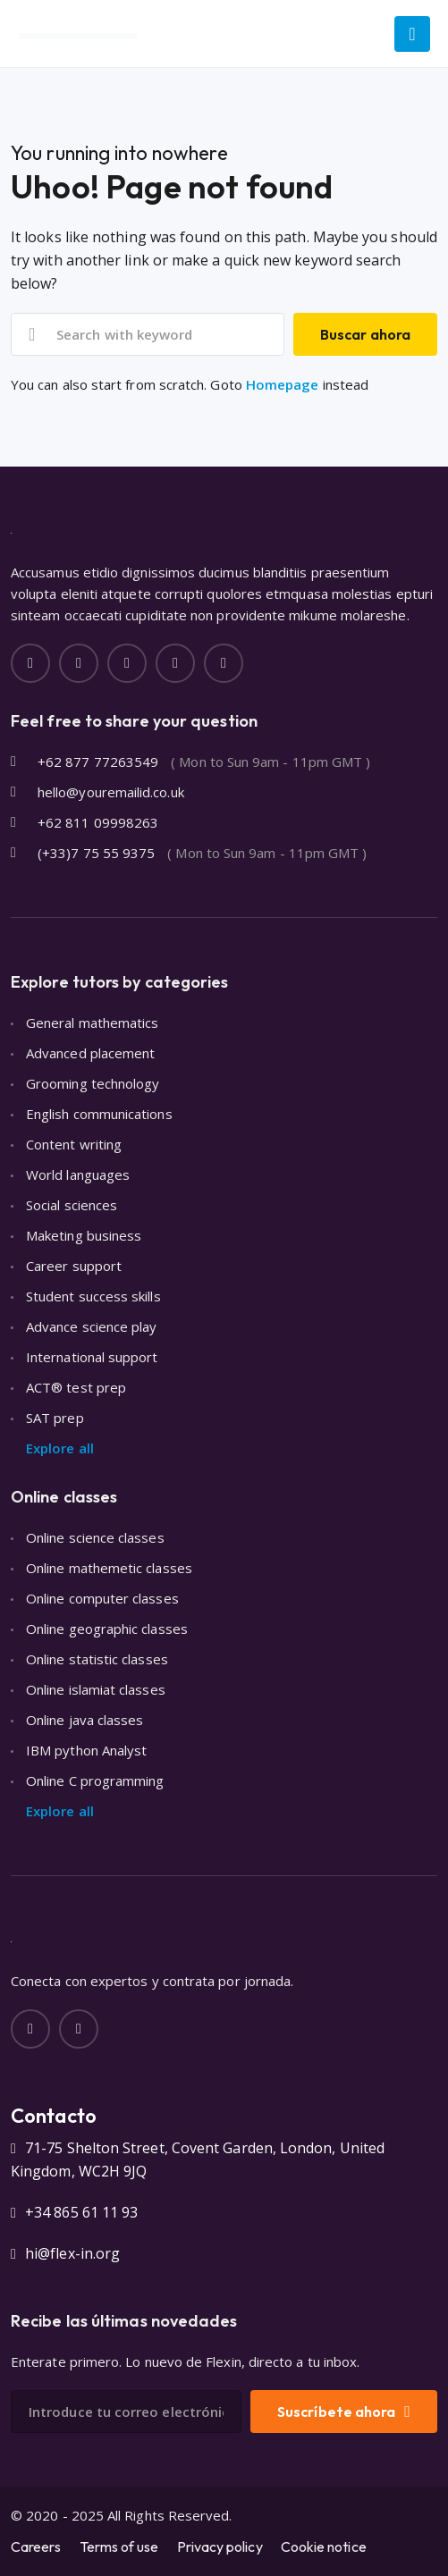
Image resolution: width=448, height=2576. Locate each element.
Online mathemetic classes (109, 1568)
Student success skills (93, 1296)
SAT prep (55, 1418)
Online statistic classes (97, 1659)
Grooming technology (92, 1083)
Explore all (60, 1448)
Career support (74, 1266)
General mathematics (92, 1022)
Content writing (74, 1144)
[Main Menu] (412, 34)
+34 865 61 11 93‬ (81, 2212)
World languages (78, 1174)
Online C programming (95, 1780)
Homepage (282, 384)
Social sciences (71, 1205)
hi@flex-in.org (72, 2253)
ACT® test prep (76, 1387)
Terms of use (119, 2546)
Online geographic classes (107, 1628)
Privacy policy (220, 2546)
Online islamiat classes (95, 1689)
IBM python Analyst (86, 1750)
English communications (99, 1114)
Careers (36, 2546)
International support (92, 1357)
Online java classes (84, 1720)
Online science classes (95, 1537)
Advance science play (91, 1326)
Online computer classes (102, 1598)
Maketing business (83, 1235)
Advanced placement (90, 1053)
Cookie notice (324, 2546)
